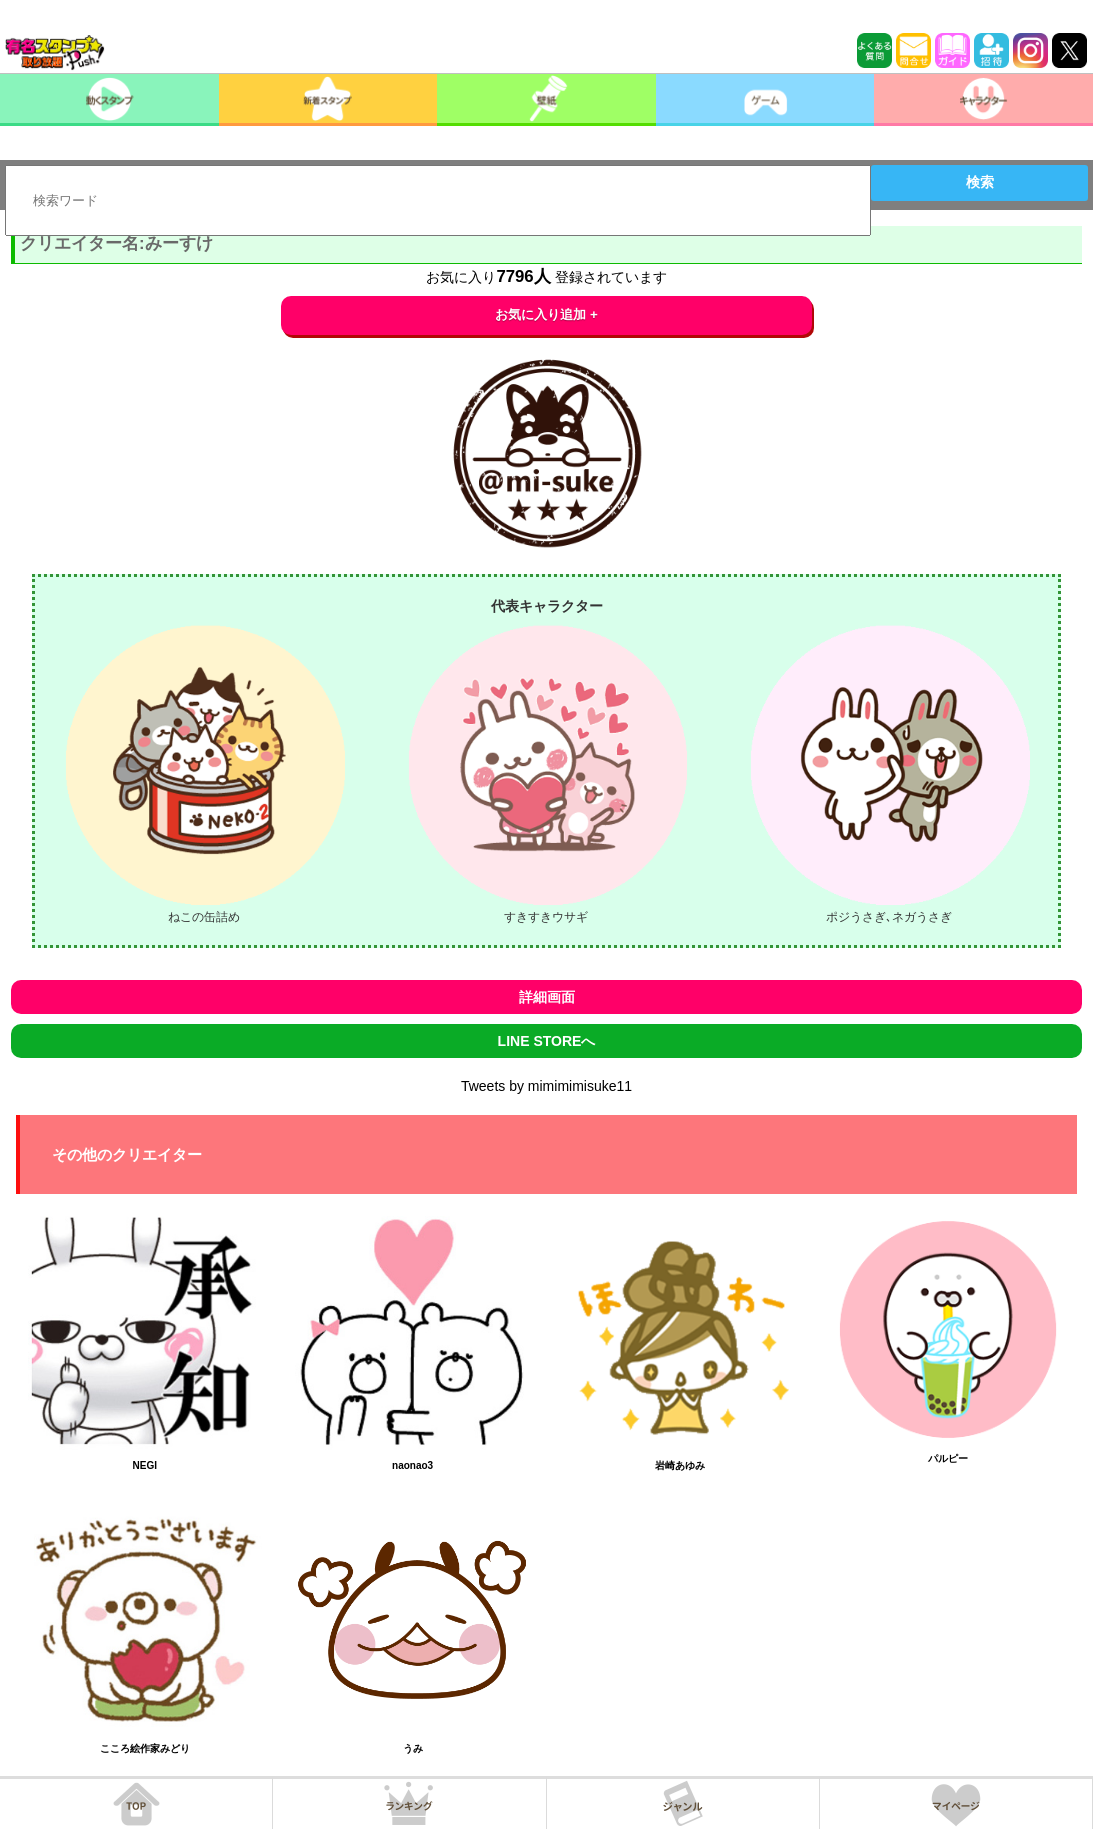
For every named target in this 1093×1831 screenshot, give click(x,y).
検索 (980, 182)
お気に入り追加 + (546, 314)
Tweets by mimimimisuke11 (546, 1086)
